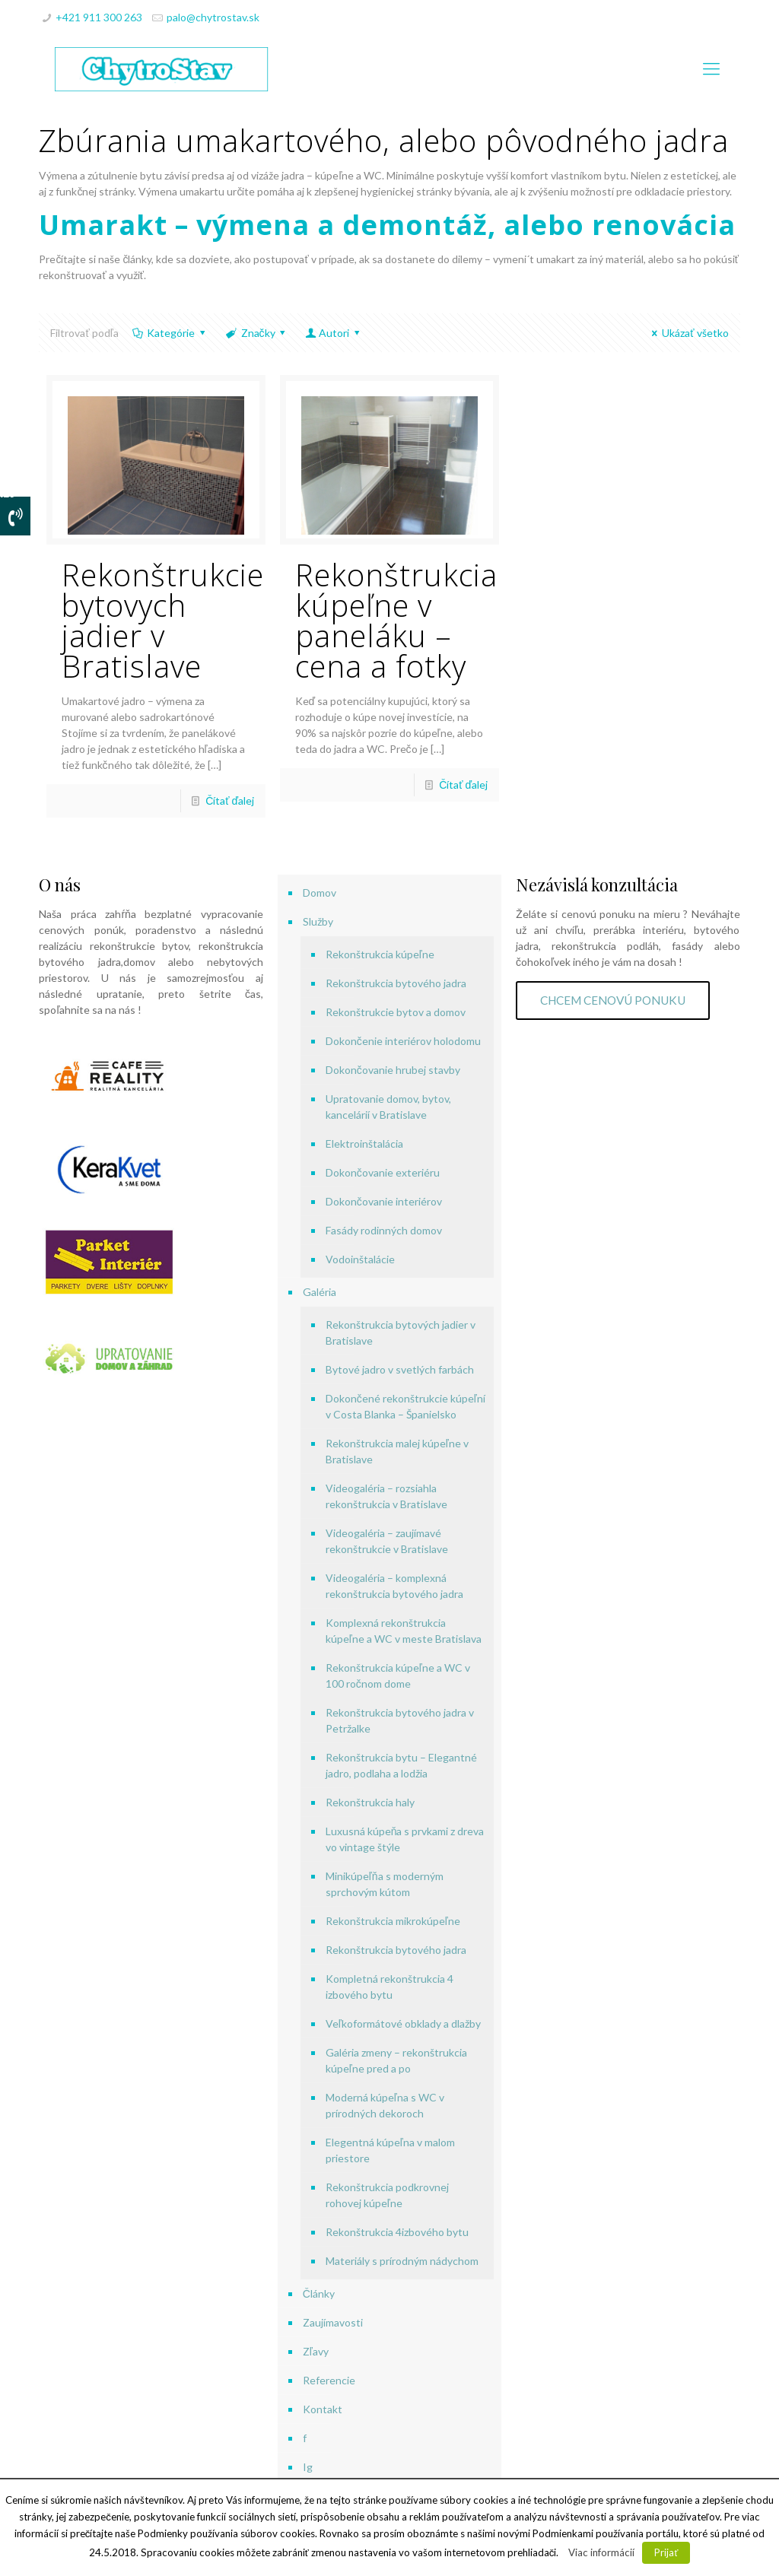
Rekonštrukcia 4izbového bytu (397, 2231)
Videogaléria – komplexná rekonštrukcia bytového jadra (394, 1585)
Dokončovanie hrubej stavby (393, 1069)
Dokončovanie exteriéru (383, 1172)
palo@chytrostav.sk (213, 17)
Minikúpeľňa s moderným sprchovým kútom (385, 1883)
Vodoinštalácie (360, 1259)
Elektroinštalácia (364, 1143)
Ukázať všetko (688, 332)
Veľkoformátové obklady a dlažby (403, 2023)
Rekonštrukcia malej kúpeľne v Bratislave (397, 1451)
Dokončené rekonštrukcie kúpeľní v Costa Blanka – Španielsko (405, 1406)
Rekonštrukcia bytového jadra (396, 983)
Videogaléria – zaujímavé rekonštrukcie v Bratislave (387, 1540)
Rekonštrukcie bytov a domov (396, 1011)
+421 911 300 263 (99, 17)
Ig (308, 2466)
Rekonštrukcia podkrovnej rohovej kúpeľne (387, 2195)
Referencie (329, 2380)
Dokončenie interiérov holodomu (403, 1040)
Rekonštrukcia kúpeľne (380, 954)
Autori (334, 332)
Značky (257, 332)
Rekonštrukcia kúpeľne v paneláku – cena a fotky (396, 620)
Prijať (666, 2552)
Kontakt (322, 2409)
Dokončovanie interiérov (384, 1201)
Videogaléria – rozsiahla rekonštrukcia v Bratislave (386, 1496)
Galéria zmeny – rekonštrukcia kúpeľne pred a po (396, 2060)
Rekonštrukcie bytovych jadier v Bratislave (163, 620)
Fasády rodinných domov (384, 1230)
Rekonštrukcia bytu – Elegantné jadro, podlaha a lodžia (401, 1765)
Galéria (319, 1291)
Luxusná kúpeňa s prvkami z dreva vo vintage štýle (405, 1839)
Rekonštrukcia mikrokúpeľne (393, 1920)
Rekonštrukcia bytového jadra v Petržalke (400, 1720)
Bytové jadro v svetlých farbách (400, 1369)
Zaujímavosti (333, 2322)
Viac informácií (601, 2552)
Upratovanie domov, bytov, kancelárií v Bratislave (388, 1106)
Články (319, 2293)
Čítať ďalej (229, 800)
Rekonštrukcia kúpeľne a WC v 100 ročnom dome (398, 1675)
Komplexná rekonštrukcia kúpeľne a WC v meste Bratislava (404, 1630)
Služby (318, 921)
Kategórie (170, 332)
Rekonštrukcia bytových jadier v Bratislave (400, 1332)
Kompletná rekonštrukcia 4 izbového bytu (389, 1986)
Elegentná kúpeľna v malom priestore (390, 2150)
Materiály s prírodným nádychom (402, 2260)
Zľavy (316, 2351)
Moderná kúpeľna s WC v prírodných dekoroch (385, 2105)
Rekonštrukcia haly (370, 1802)
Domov (319, 892)
